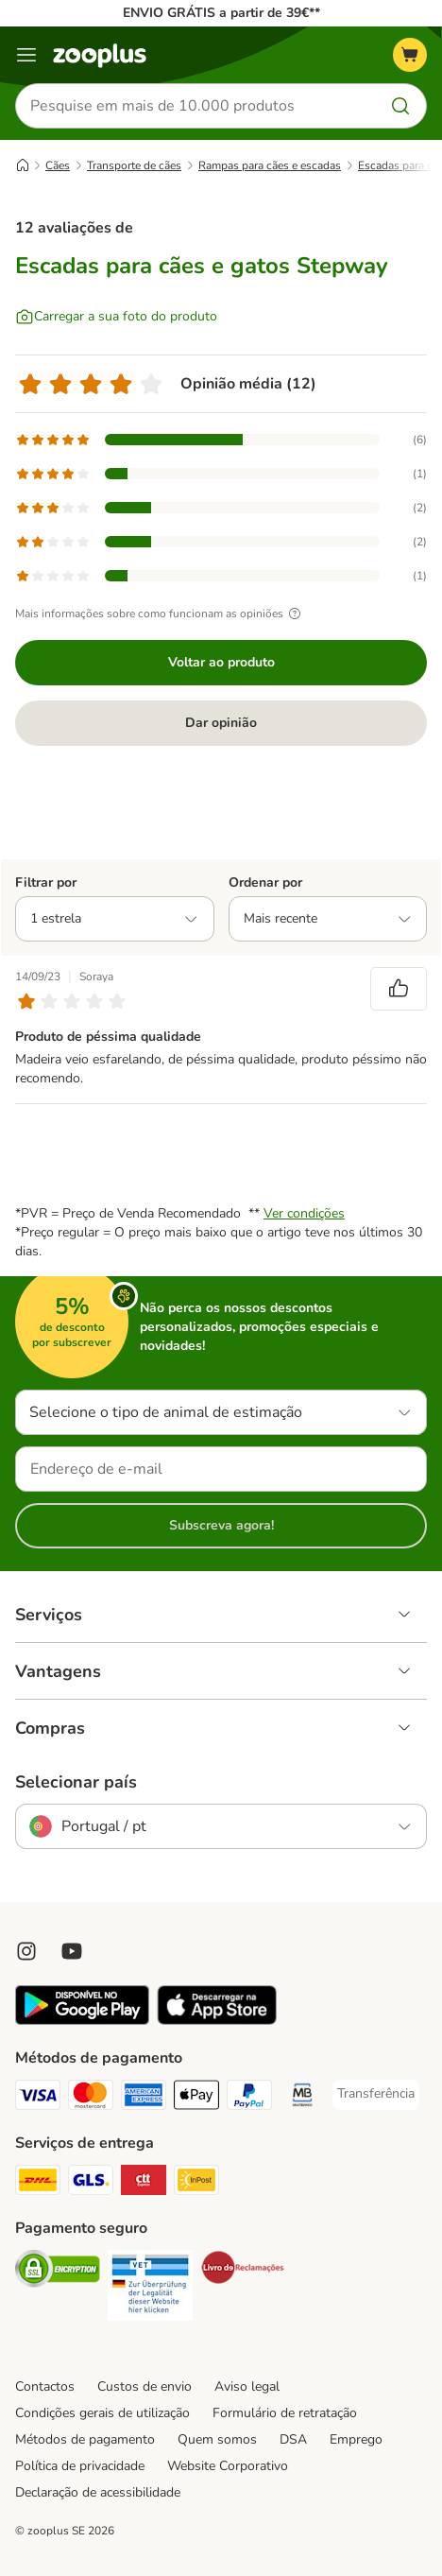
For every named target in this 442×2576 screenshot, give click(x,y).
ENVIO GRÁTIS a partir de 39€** (221, 13)
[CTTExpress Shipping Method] (143, 2183)
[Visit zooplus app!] (82, 2021)
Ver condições (304, 1213)
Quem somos (217, 2439)
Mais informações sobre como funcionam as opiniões (160, 613)
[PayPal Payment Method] (249, 2098)
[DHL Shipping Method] (37, 2183)
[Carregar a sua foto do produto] (116, 316)
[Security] (57, 2271)
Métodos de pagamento (85, 2439)
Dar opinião (221, 723)
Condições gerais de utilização (102, 2413)
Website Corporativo (227, 2466)
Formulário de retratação (284, 2413)
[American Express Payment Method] (143, 2098)
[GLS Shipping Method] (90, 2183)
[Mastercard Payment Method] (90, 2098)
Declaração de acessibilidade (97, 2492)
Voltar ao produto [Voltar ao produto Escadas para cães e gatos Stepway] (221, 662)
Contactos (45, 2386)
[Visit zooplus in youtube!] (71, 1951)
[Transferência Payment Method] (376, 2093)
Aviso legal (247, 2386)
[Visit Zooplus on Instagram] (26, 1951)
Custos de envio (144, 2386)
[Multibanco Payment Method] (302, 2098)
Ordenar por (265, 882)
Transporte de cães (134, 165)
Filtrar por (45, 882)
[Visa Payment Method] (37, 2098)
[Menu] (26, 55)
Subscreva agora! (221, 1525)
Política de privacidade (79, 2466)
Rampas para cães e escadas (269, 165)
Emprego (356, 2439)
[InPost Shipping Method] (196, 2183)
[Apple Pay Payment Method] (196, 2098)
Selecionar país (76, 1782)
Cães (57, 165)
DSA (293, 2439)
